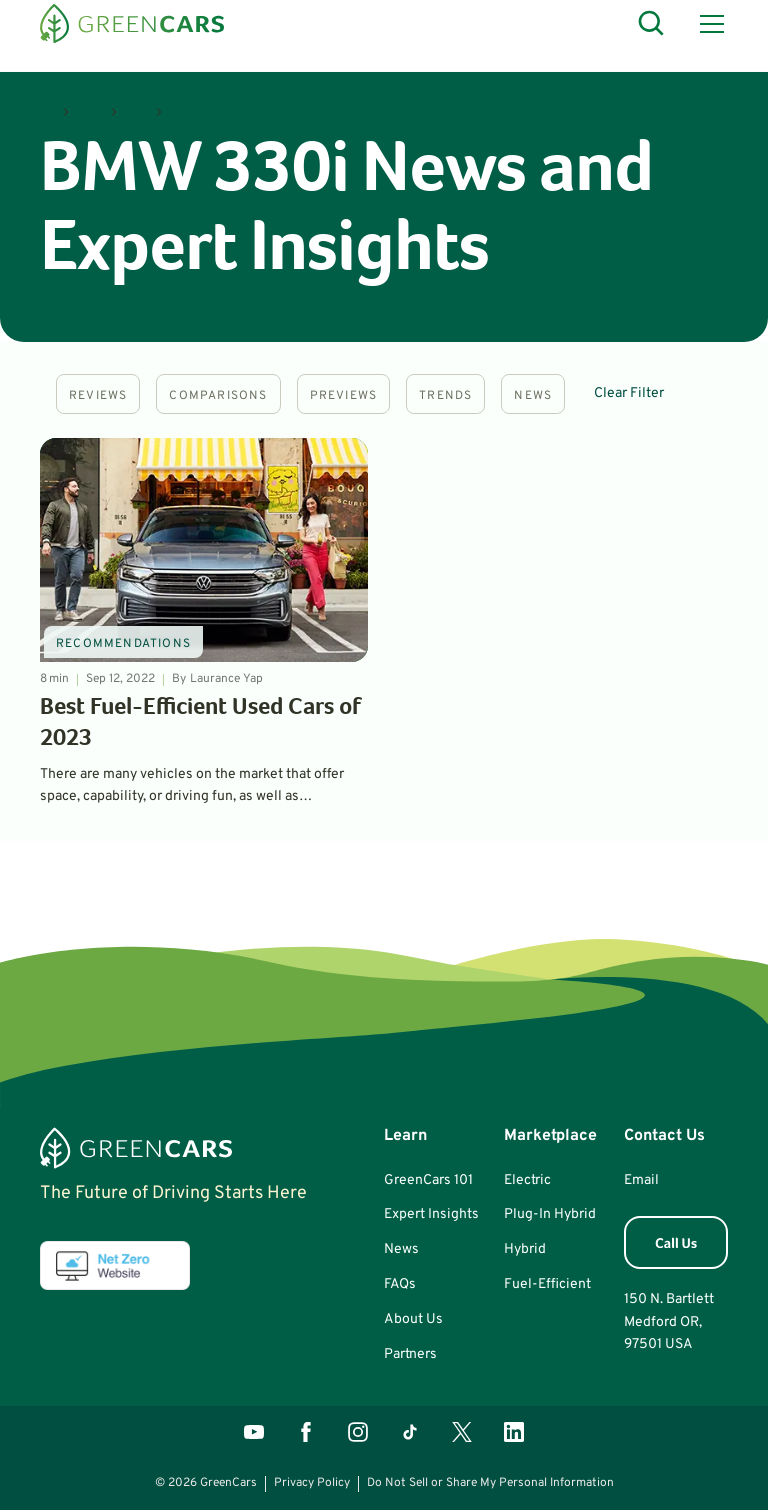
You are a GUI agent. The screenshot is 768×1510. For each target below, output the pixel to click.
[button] (708, 24)
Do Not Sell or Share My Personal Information (490, 1483)
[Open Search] (652, 24)
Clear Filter (629, 393)
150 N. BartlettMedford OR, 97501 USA (669, 1322)
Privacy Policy (312, 1483)
